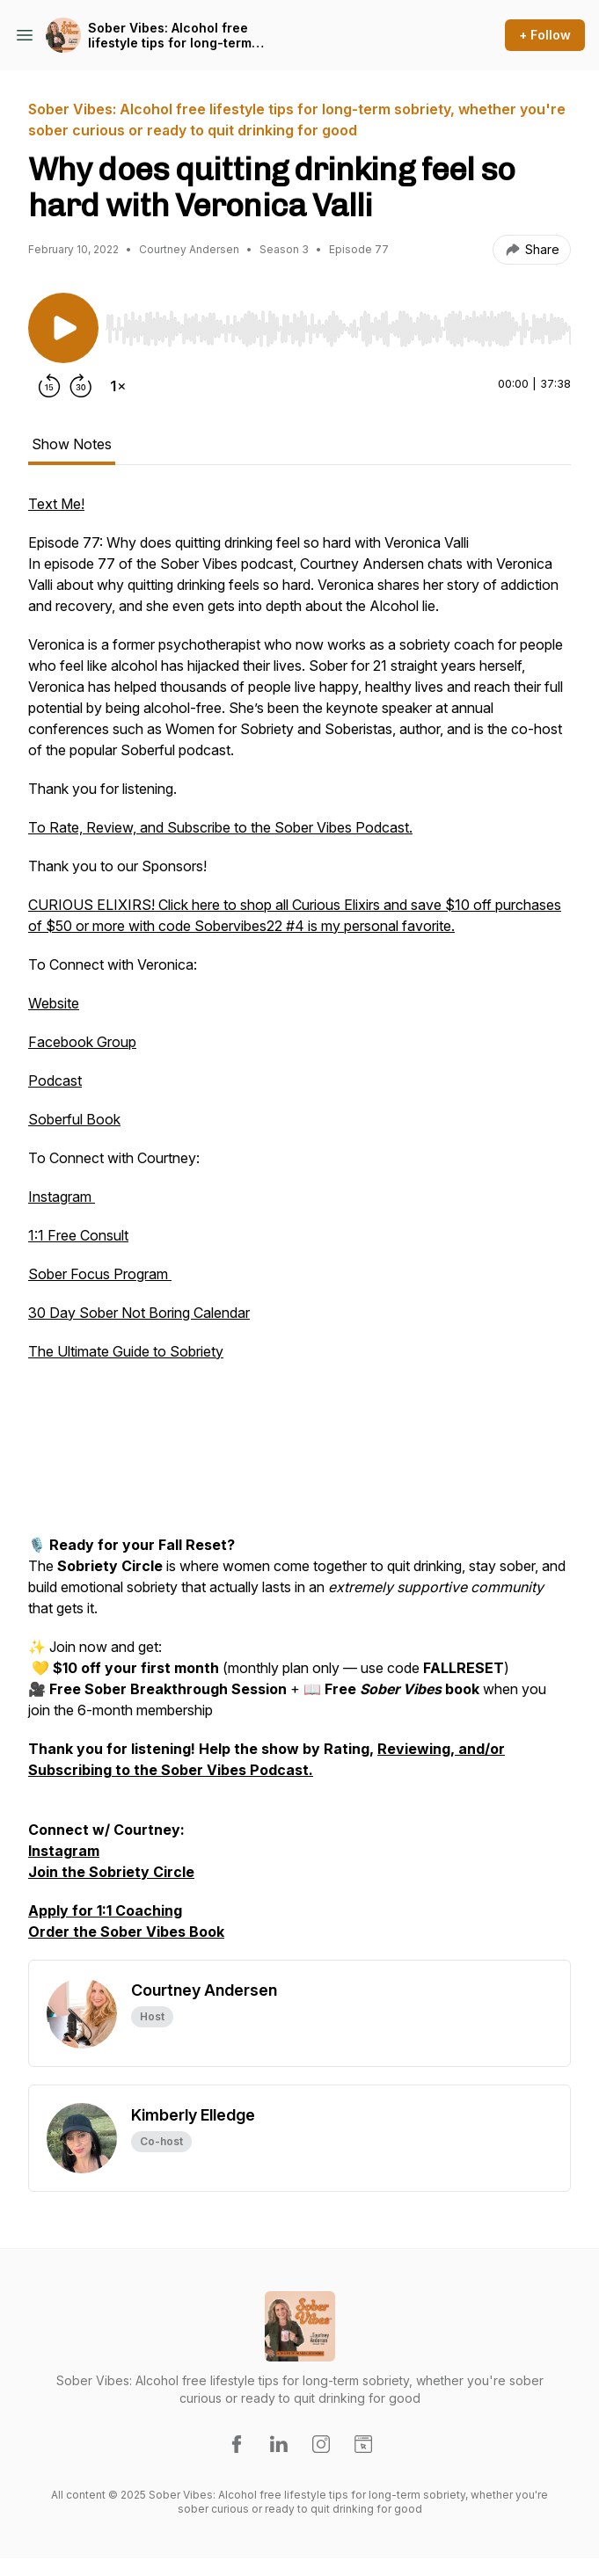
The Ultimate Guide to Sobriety (125, 1351)
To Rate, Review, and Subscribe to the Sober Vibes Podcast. (220, 827)
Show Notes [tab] (72, 444)
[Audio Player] (338, 323)
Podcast (55, 1080)
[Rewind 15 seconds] (49, 386)
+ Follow (545, 34)
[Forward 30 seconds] (81, 386)
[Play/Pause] (63, 328)
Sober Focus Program (100, 1274)
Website (53, 1003)
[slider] (338, 328)
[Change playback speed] (117, 386)
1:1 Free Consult (78, 1235)
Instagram (61, 1196)
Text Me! (56, 504)
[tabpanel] (299, 1226)
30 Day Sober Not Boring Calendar (139, 1312)
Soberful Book (74, 1119)
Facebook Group (82, 1042)
